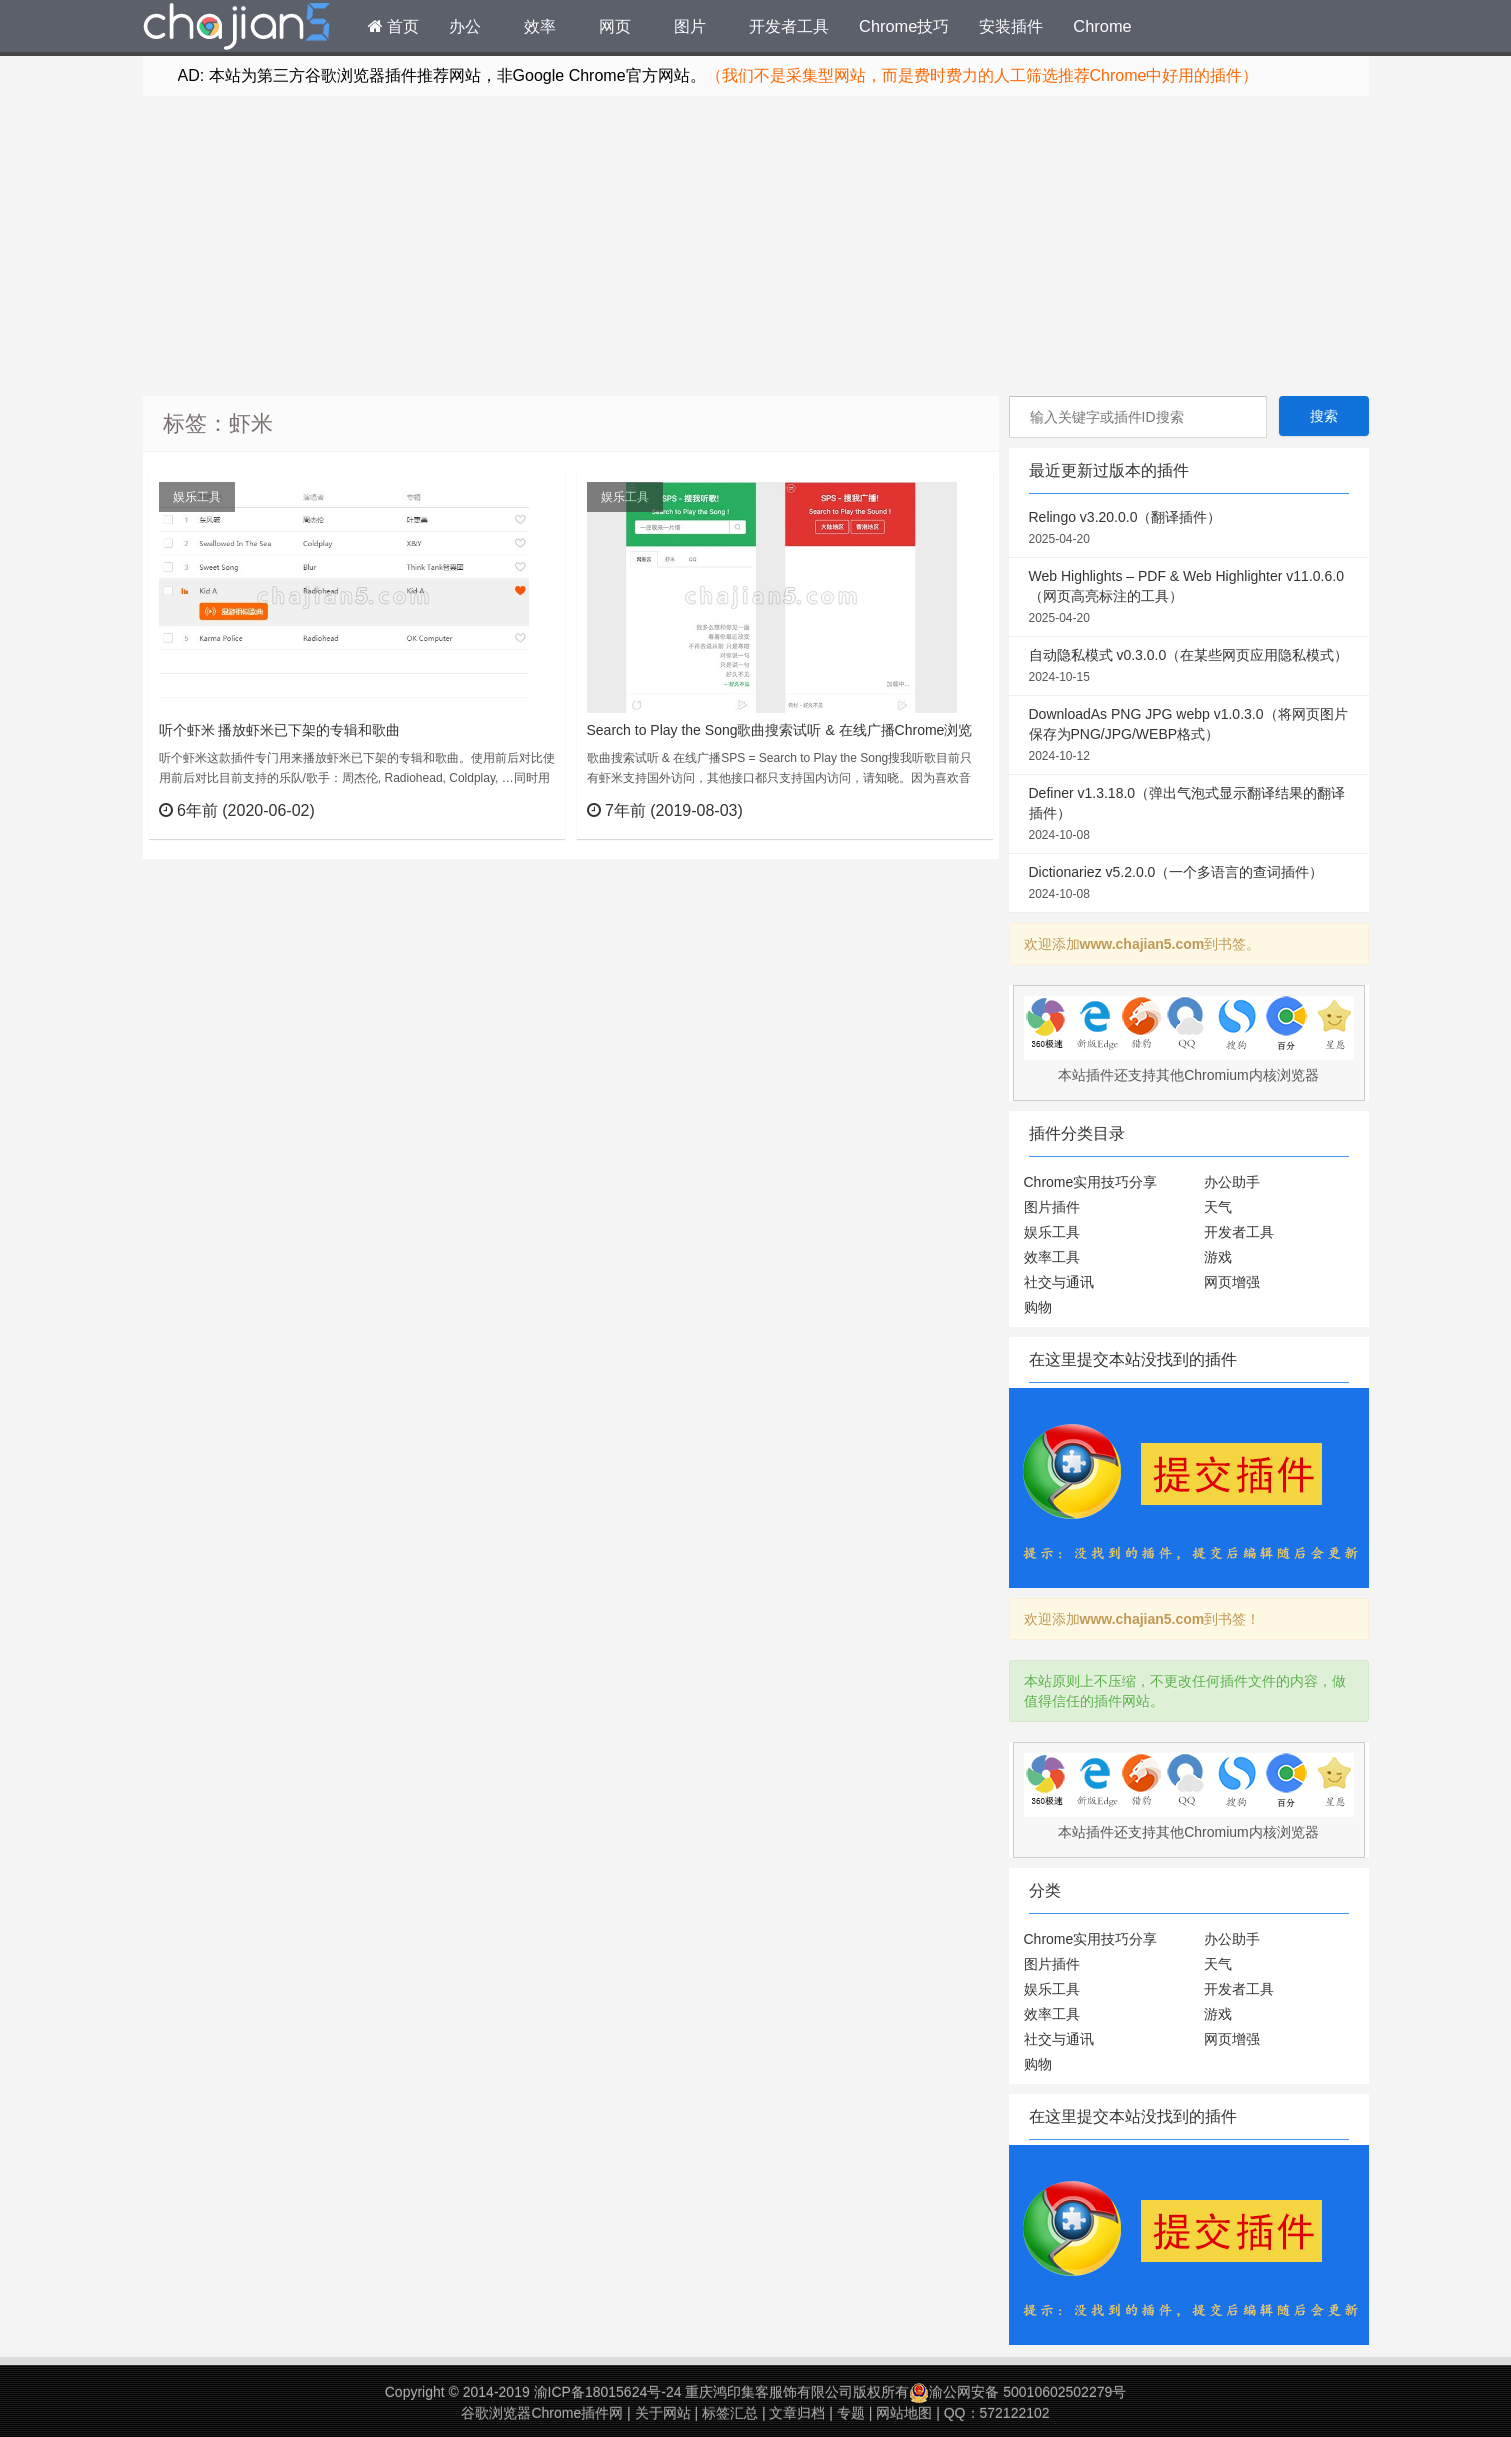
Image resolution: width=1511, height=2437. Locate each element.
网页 (615, 26)
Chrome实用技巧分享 (1091, 1182)
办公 (465, 26)
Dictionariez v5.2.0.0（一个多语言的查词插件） (1189, 884)
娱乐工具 (197, 497)
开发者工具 (789, 26)
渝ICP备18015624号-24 (608, 2392)
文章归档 (797, 2413)
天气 (1218, 1207)
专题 (851, 2413)
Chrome (1102, 26)
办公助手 (1232, 1182)
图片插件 (1052, 1207)
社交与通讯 (1059, 1282)
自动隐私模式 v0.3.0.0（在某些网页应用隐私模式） (1189, 667)
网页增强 (1232, 1282)
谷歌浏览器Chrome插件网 (542, 2413)
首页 (394, 26)
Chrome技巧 (904, 26)
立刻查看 (512, 810)
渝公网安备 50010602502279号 (1017, 2392)
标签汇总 (730, 2413)
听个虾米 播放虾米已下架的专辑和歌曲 (280, 730)
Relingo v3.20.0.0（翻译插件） (1189, 529)
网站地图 (904, 2413)
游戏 (1218, 1257)
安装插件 (1011, 26)
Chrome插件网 (237, 29)
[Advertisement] (756, 246)
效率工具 (1052, 1257)
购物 (1038, 1307)
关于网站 (663, 2413)
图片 (690, 26)
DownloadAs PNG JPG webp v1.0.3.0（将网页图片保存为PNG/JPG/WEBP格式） (1189, 736)
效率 (540, 26)
